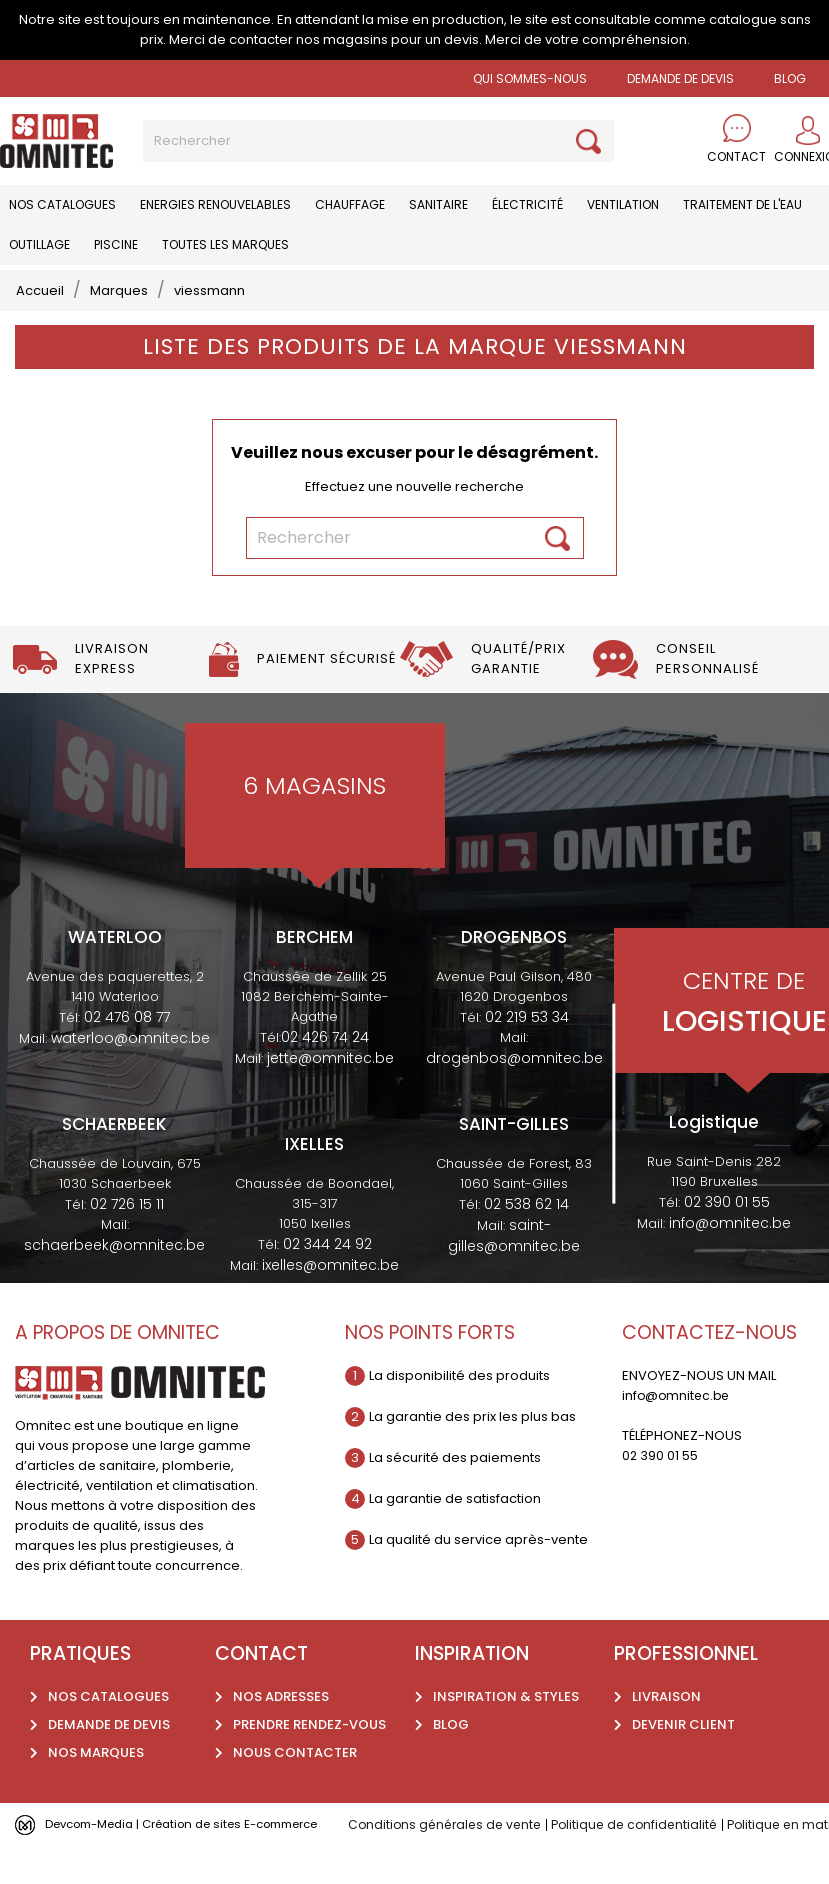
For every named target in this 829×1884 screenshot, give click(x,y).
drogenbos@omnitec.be (514, 1058)
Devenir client (683, 1724)
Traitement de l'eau (742, 204)
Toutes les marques (225, 244)
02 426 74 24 (325, 1037)
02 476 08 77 (127, 1017)
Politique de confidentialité (646, 1824)
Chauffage (350, 204)
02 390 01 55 (727, 1202)
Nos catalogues (62, 204)
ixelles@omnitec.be (330, 1265)
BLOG (790, 78)
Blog (451, 1724)
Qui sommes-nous (530, 78)
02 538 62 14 (526, 1204)
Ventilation (623, 204)
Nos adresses (281, 1696)
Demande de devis (680, 78)
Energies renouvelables (215, 204)
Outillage (39, 244)
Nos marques (96, 1752)
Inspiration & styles (506, 1696)
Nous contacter (295, 1752)
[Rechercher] (378, 141)
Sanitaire (438, 204)
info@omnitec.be (730, 1223)
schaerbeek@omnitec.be (114, 1245)
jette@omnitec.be (330, 1058)
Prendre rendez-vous (309, 1724)
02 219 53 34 (527, 1017)
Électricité (527, 204)
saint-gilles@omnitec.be (514, 1235)
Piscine (116, 244)
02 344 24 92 (327, 1244)
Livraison (666, 1696)
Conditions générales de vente (449, 1824)
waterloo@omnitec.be (130, 1038)
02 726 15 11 (127, 1204)
